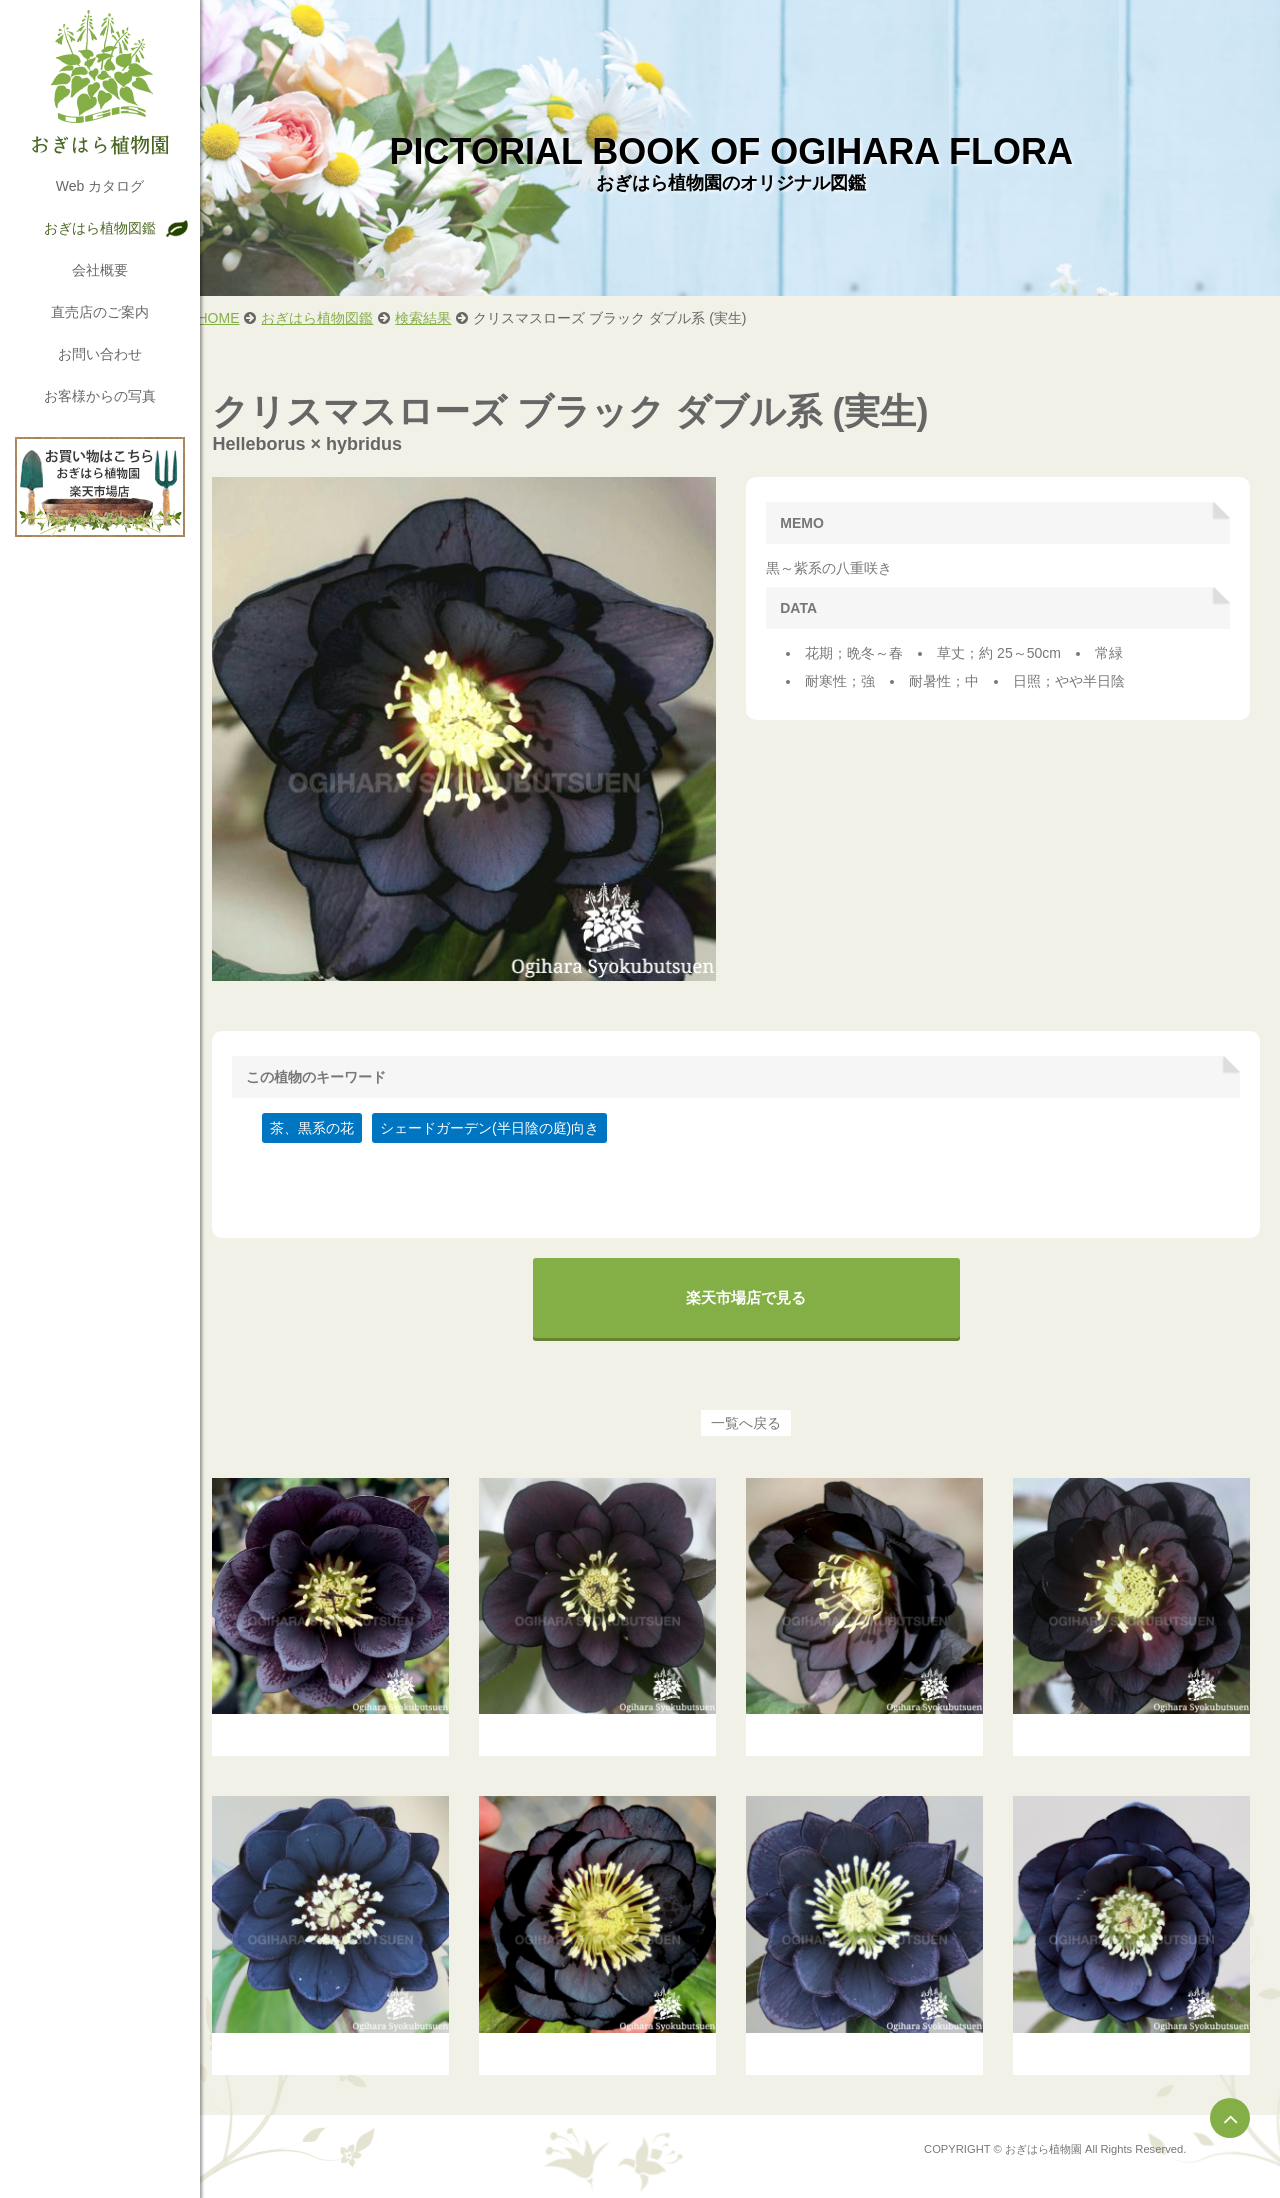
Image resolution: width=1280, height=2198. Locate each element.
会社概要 (100, 270)
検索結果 (441, 318)
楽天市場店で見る (755, 1288)
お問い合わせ (100, 354)
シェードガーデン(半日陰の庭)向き (506, 1119)
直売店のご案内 (100, 312)
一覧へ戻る (755, 1414)
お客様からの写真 (100, 396)
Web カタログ (100, 186)
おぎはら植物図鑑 (100, 228)
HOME (236, 318)
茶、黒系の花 (329, 1119)
